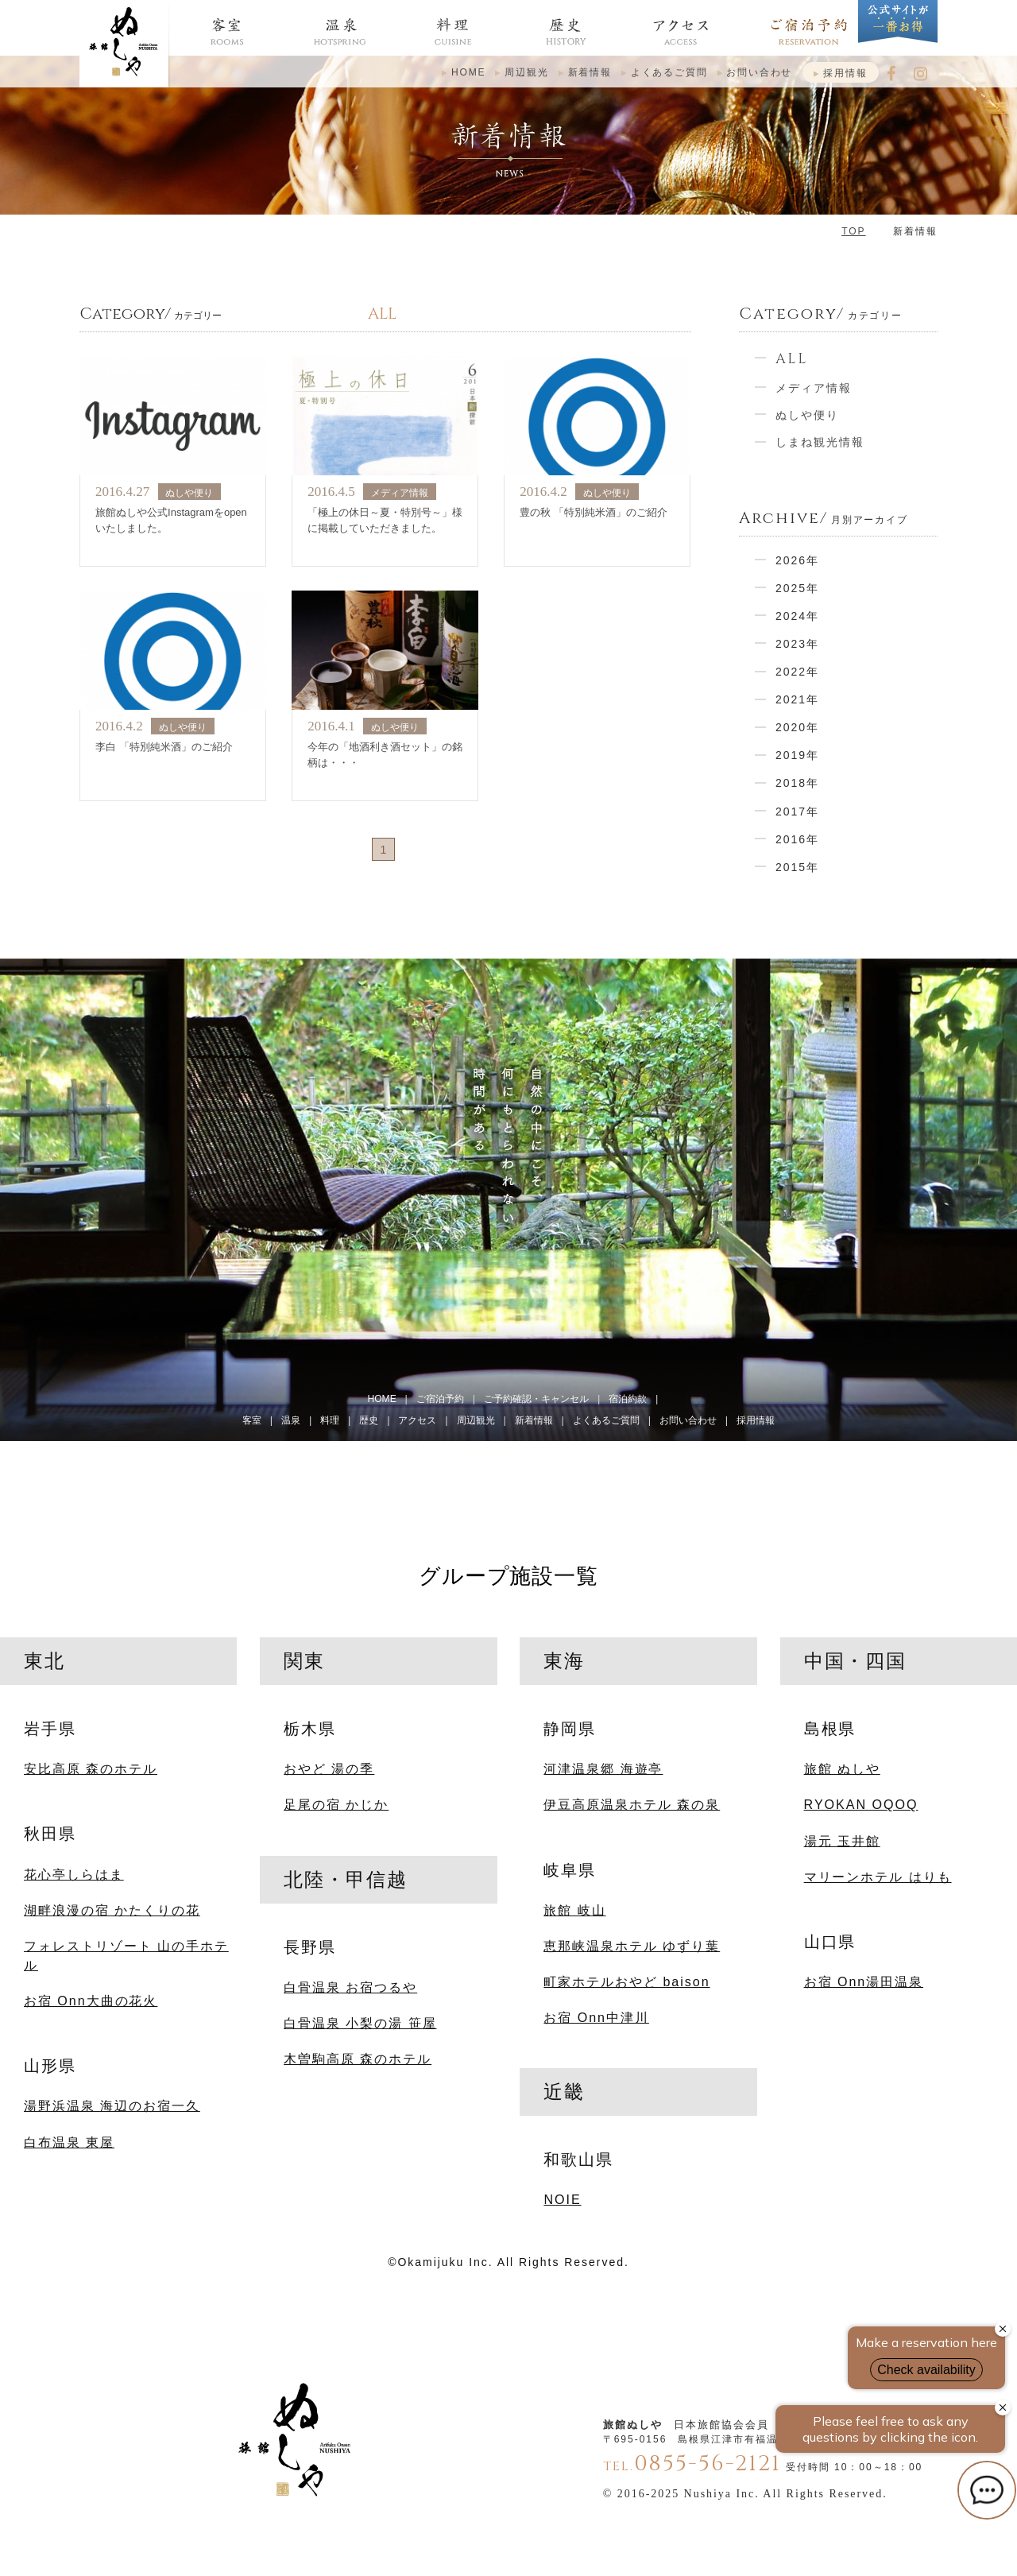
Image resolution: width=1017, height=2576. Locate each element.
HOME (468, 72)
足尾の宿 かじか (336, 1804)
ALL (791, 359)
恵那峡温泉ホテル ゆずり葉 (631, 1946)
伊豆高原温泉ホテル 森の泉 (631, 1804)
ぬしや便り (807, 415)
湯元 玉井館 (842, 1841)
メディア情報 (813, 388)
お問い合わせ (759, 72)
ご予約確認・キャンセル (536, 1398)
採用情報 (845, 73)
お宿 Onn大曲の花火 (90, 2000)
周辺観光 (526, 72)
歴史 (368, 1420)
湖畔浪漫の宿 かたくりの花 (112, 1910)
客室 (251, 1420)
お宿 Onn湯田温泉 (863, 1981)
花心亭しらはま (74, 1874)
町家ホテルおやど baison (626, 1981)
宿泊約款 (628, 1398)
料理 (329, 1420)
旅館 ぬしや (842, 1768)
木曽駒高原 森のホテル (357, 2058)
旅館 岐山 (574, 1910)
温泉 (290, 1420)
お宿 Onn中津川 (595, 2017)
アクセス (417, 1420)
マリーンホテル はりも (878, 1876)
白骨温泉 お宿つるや (350, 1987)
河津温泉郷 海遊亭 (603, 1768)
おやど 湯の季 (329, 1768)
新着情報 (590, 72)
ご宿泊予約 (440, 1398)
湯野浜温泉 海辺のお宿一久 (112, 2105)
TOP (853, 231)
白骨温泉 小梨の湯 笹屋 (360, 2023)
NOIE (562, 2199)
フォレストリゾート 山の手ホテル (126, 1955)
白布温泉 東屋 (69, 2142)
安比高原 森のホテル (90, 1768)
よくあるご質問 (669, 72)
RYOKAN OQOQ (861, 1804)
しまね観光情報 (819, 442)
